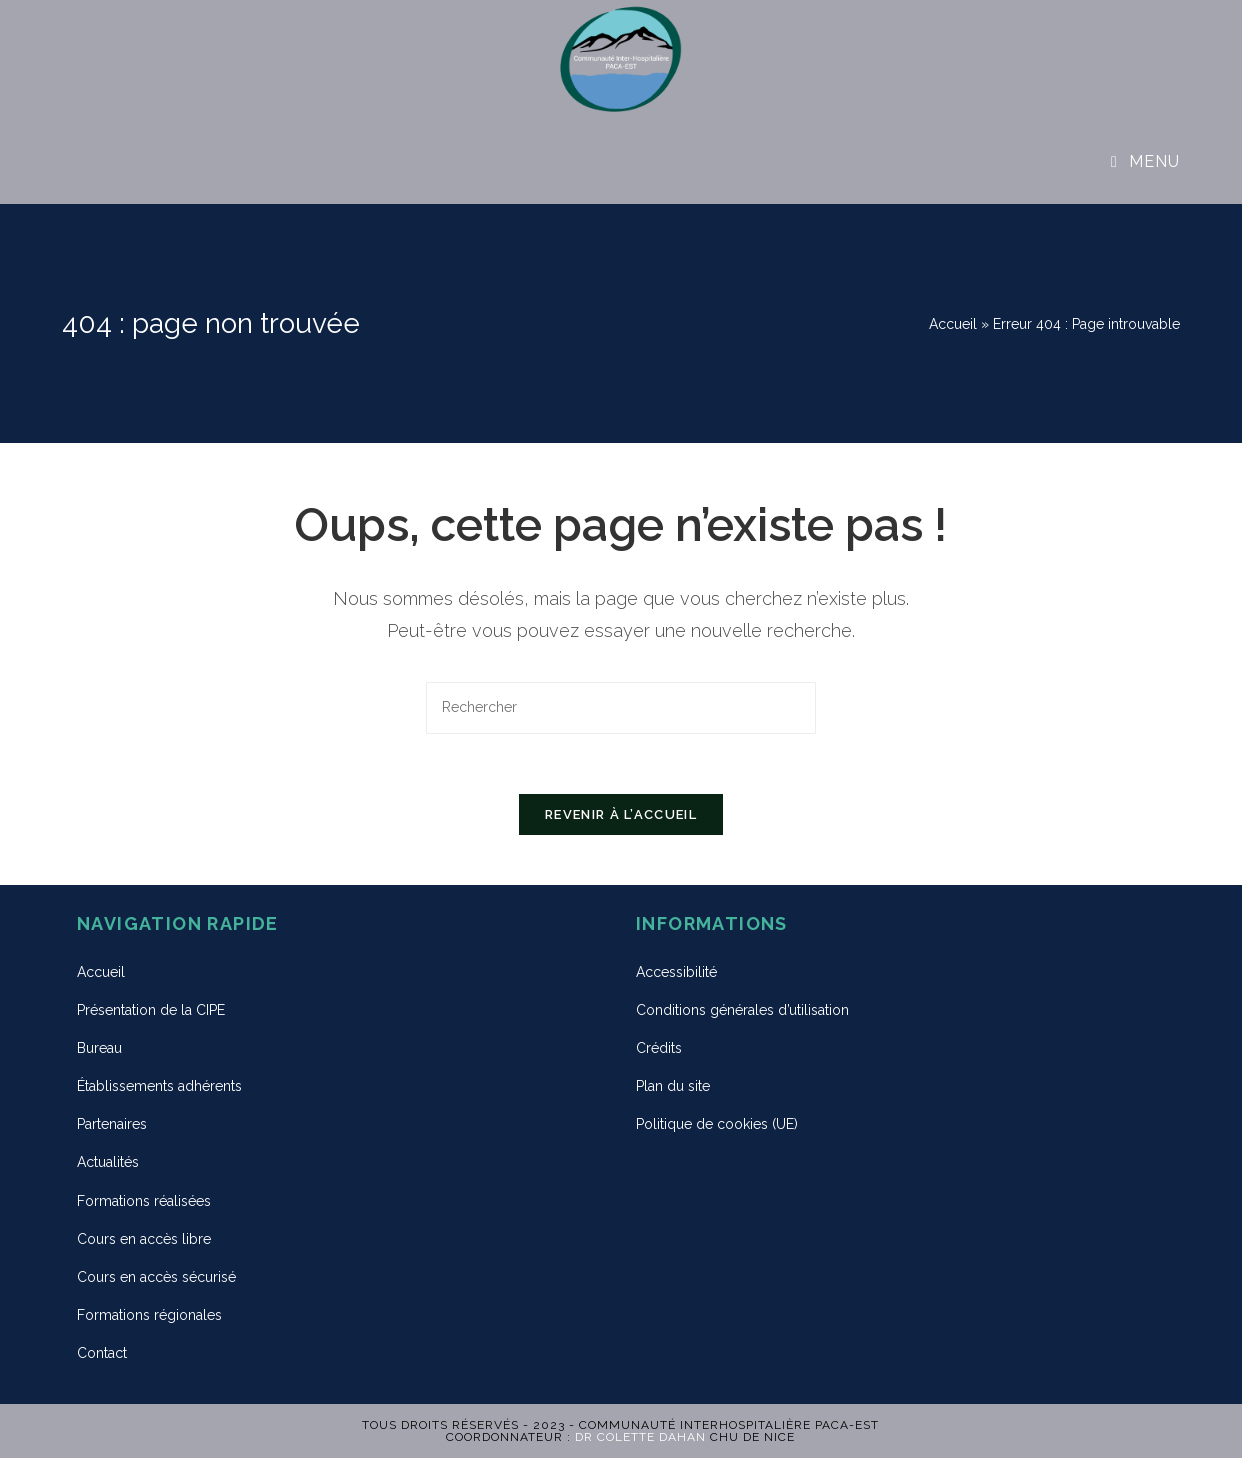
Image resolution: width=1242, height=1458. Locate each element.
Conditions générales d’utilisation (742, 1010)
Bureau (99, 1048)
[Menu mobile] (1145, 161)
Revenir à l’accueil (621, 814)
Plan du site (673, 1086)
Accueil (953, 324)
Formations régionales (149, 1315)
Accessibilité (676, 972)
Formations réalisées (144, 1201)
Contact (102, 1353)
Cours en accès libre (144, 1239)
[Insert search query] (621, 707)
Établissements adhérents (159, 1086)
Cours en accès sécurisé (156, 1277)
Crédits (659, 1048)
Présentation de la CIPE (151, 1010)
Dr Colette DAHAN (640, 1437)
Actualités (108, 1162)
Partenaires (112, 1124)
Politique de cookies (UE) (717, 1124)
